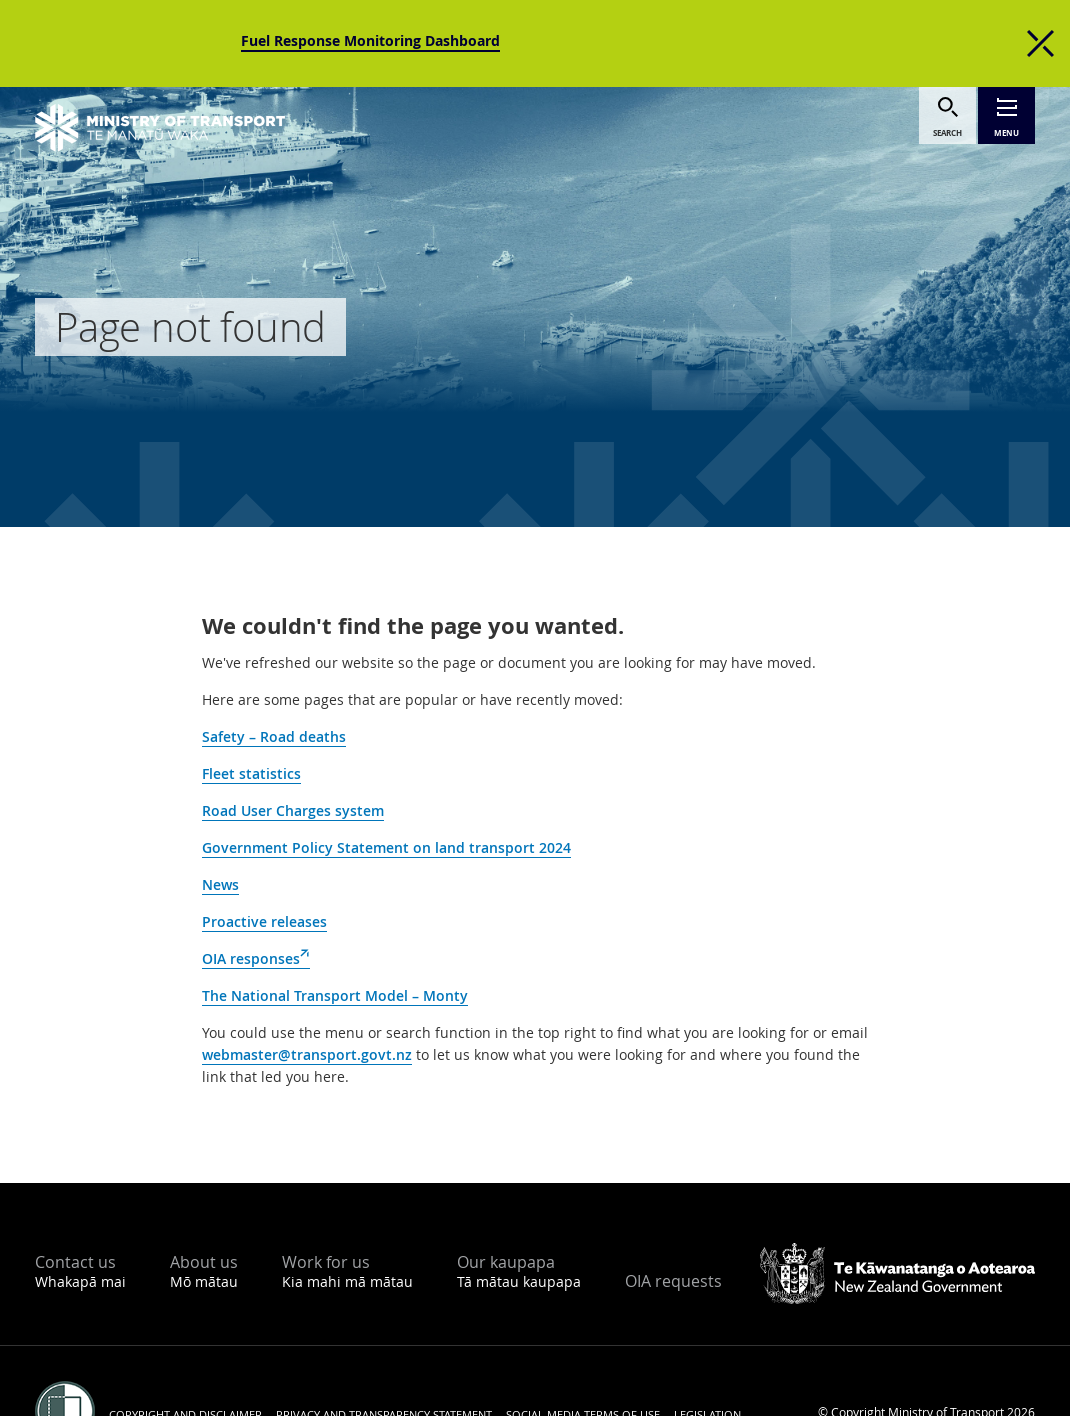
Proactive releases (264, 921)
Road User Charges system (293, 810)
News (220, 884)
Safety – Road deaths (274, 736)
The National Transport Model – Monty (335, 995)
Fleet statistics (251, 773)
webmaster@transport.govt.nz (307, 1054)
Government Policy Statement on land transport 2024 (386, 847)
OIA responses (256, 959)
